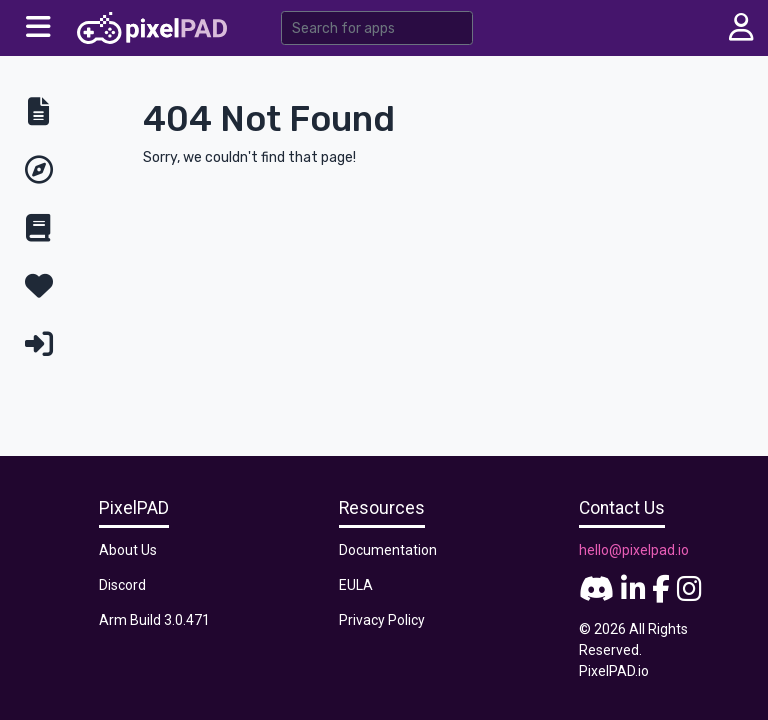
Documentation (388, 550)
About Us (128, 550)
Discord (122, 585)
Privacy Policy (382, 620)
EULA (356, 585)
